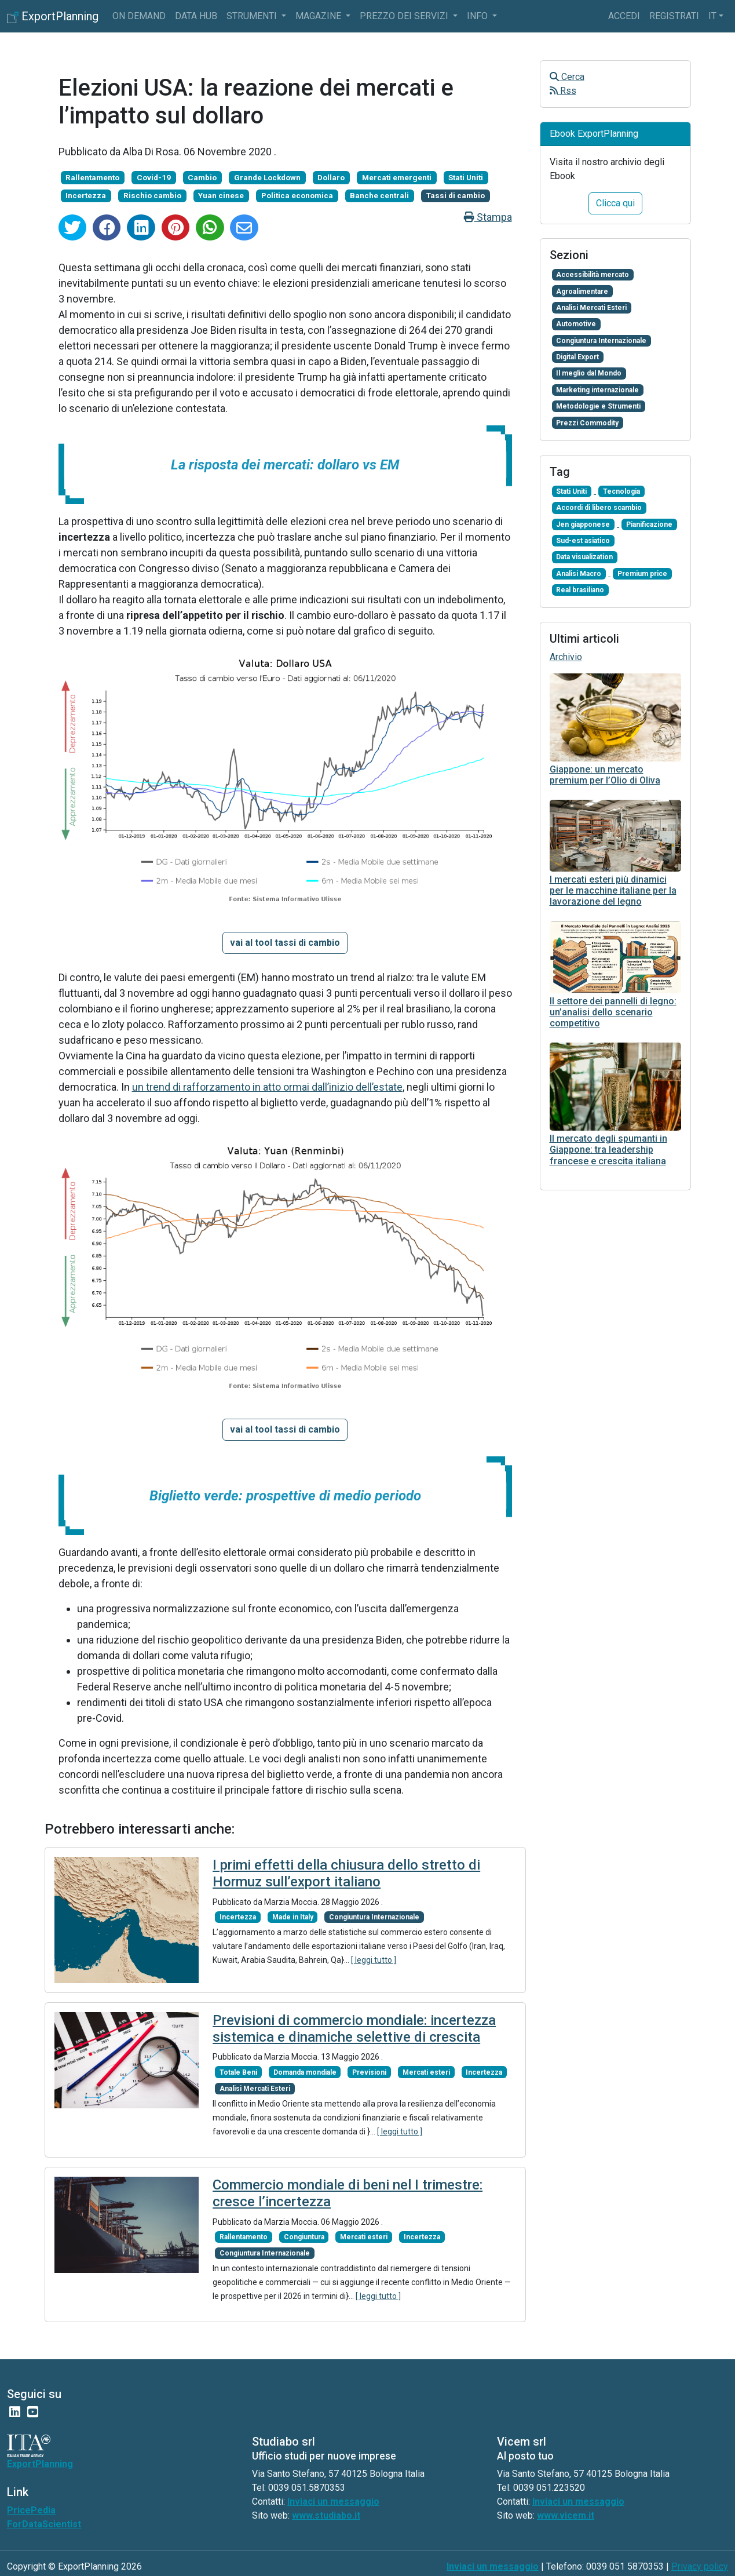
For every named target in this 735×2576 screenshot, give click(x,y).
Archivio (566, 656)
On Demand (139, 15)
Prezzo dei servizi (405, 15)
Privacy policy (699, 2566)
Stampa (488, 217)
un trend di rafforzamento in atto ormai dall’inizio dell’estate (267, 1087)
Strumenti (252, 15)
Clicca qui (615, 203)
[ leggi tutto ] (373, 1960)
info (478, 15)
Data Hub (196, 15)
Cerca (567, 76)
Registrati (674, 15)
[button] (285, 943)
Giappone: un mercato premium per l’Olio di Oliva (605, 775)
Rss (563, 90)
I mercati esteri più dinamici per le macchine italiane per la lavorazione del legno (613, 890)
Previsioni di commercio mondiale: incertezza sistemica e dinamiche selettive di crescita (354, 2028)
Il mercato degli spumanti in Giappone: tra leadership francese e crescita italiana (608, 1149)
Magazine (319, 15)
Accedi (624, 15)
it (712, 15)
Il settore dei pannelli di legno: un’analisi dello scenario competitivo (613, 1012)
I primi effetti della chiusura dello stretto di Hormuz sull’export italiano (346, 1873)
